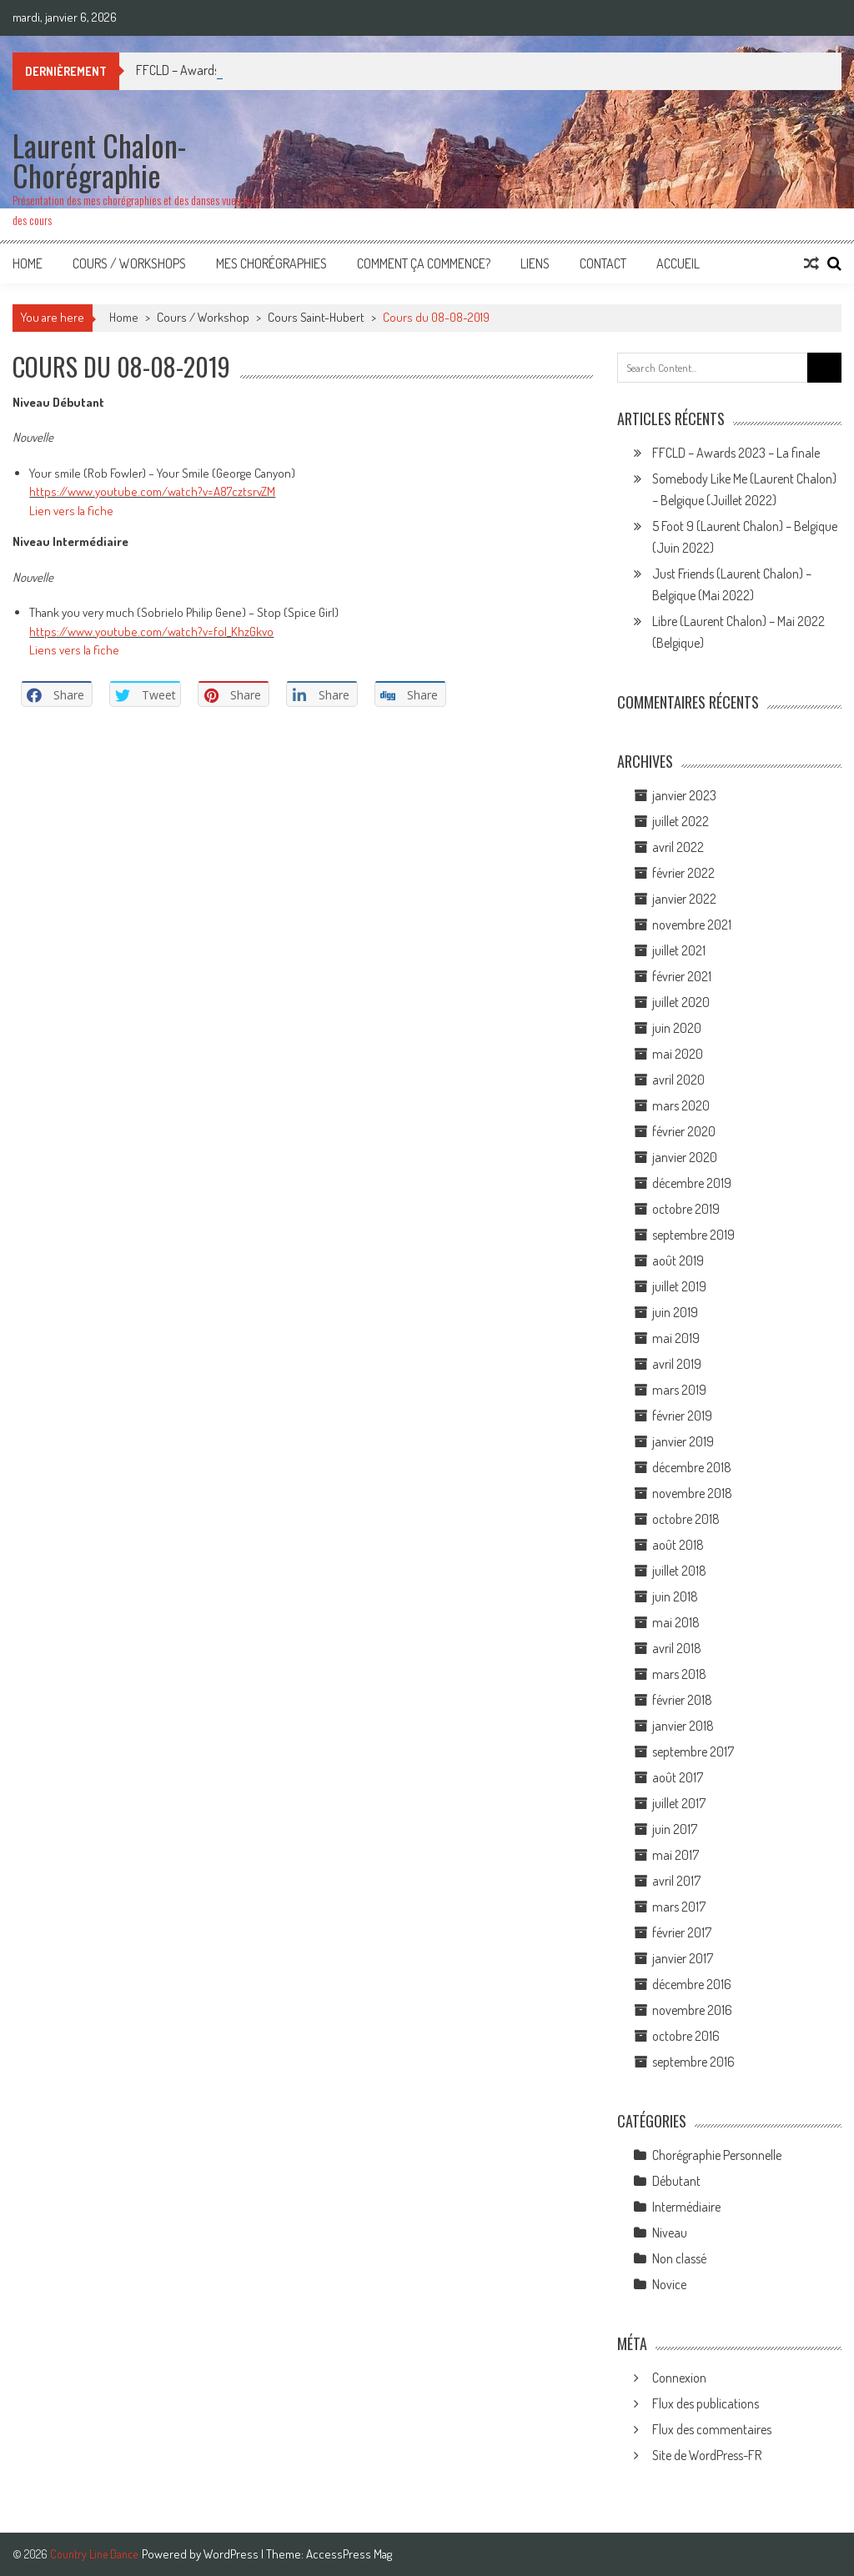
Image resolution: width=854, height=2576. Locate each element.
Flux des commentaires (711, 2429)
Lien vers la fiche (71, 511)
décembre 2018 (691, 1467)
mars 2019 (679, 1389)
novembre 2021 (691, 924)
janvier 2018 (683, 1725)
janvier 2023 (684, 795)
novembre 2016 (692, 2010)
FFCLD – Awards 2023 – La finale (736, 452)
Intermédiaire (686, 2206)
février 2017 (681, 1932)
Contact (603, 263)
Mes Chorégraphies (271, 263)
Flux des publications (705, 2403)
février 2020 (684, 1131)
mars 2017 (679, 1906)
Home (28, 263)
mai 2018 (676, 1622)
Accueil (678, 263)
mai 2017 (675, 1855)
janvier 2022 (684, 898)
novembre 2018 (692, 1493)
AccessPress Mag (349, 2554)
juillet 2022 (680, 821)
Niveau (669, 2232)
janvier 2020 (684, 1157)
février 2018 (682, 1699)
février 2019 (682, 1415)
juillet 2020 (681, 1002)
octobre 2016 (686, 2035)
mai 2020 (677, 1053)
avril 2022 (678, 847)
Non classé (679, 2258)
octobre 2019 (686, 1208)
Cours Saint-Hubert (316, 317)
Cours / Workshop (203, 317)
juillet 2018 (679, 1570)
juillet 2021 (679, 950)
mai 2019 (676, 1338)
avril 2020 (678, 1079)
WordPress (232, 2554)
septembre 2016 (693, 2061)
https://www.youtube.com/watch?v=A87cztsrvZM (152, 491)
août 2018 (678, 1544)
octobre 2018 (686, 1519)
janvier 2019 (683, 1441)
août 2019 (678, 1260)
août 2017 (677, 1777)
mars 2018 (679, 1674)
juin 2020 (676, 1028)
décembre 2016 (691, 1984)
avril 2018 (676, 1648)
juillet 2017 (679, 1803)
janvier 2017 (682, 1958)
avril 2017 (676, 1880)
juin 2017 (674, 1829)
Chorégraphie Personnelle (716, 2155)
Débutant (676, 2181)
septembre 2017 (693, 1751)
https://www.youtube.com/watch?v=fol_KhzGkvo (151, 631)
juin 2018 (675, 1596)
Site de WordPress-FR (706, 2455)
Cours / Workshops (129, 263)
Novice (669, 2284)
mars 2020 (681, 1105)
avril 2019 (676, 1364)
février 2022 (683, 873)
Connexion (679, 2377)
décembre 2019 (691, 1183)
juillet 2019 (679, 1286)
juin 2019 (675, 1312)
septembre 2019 (693, 1234)
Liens (535, 263)
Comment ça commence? (423, 263)
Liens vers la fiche (74, 650)
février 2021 (681, 976)
